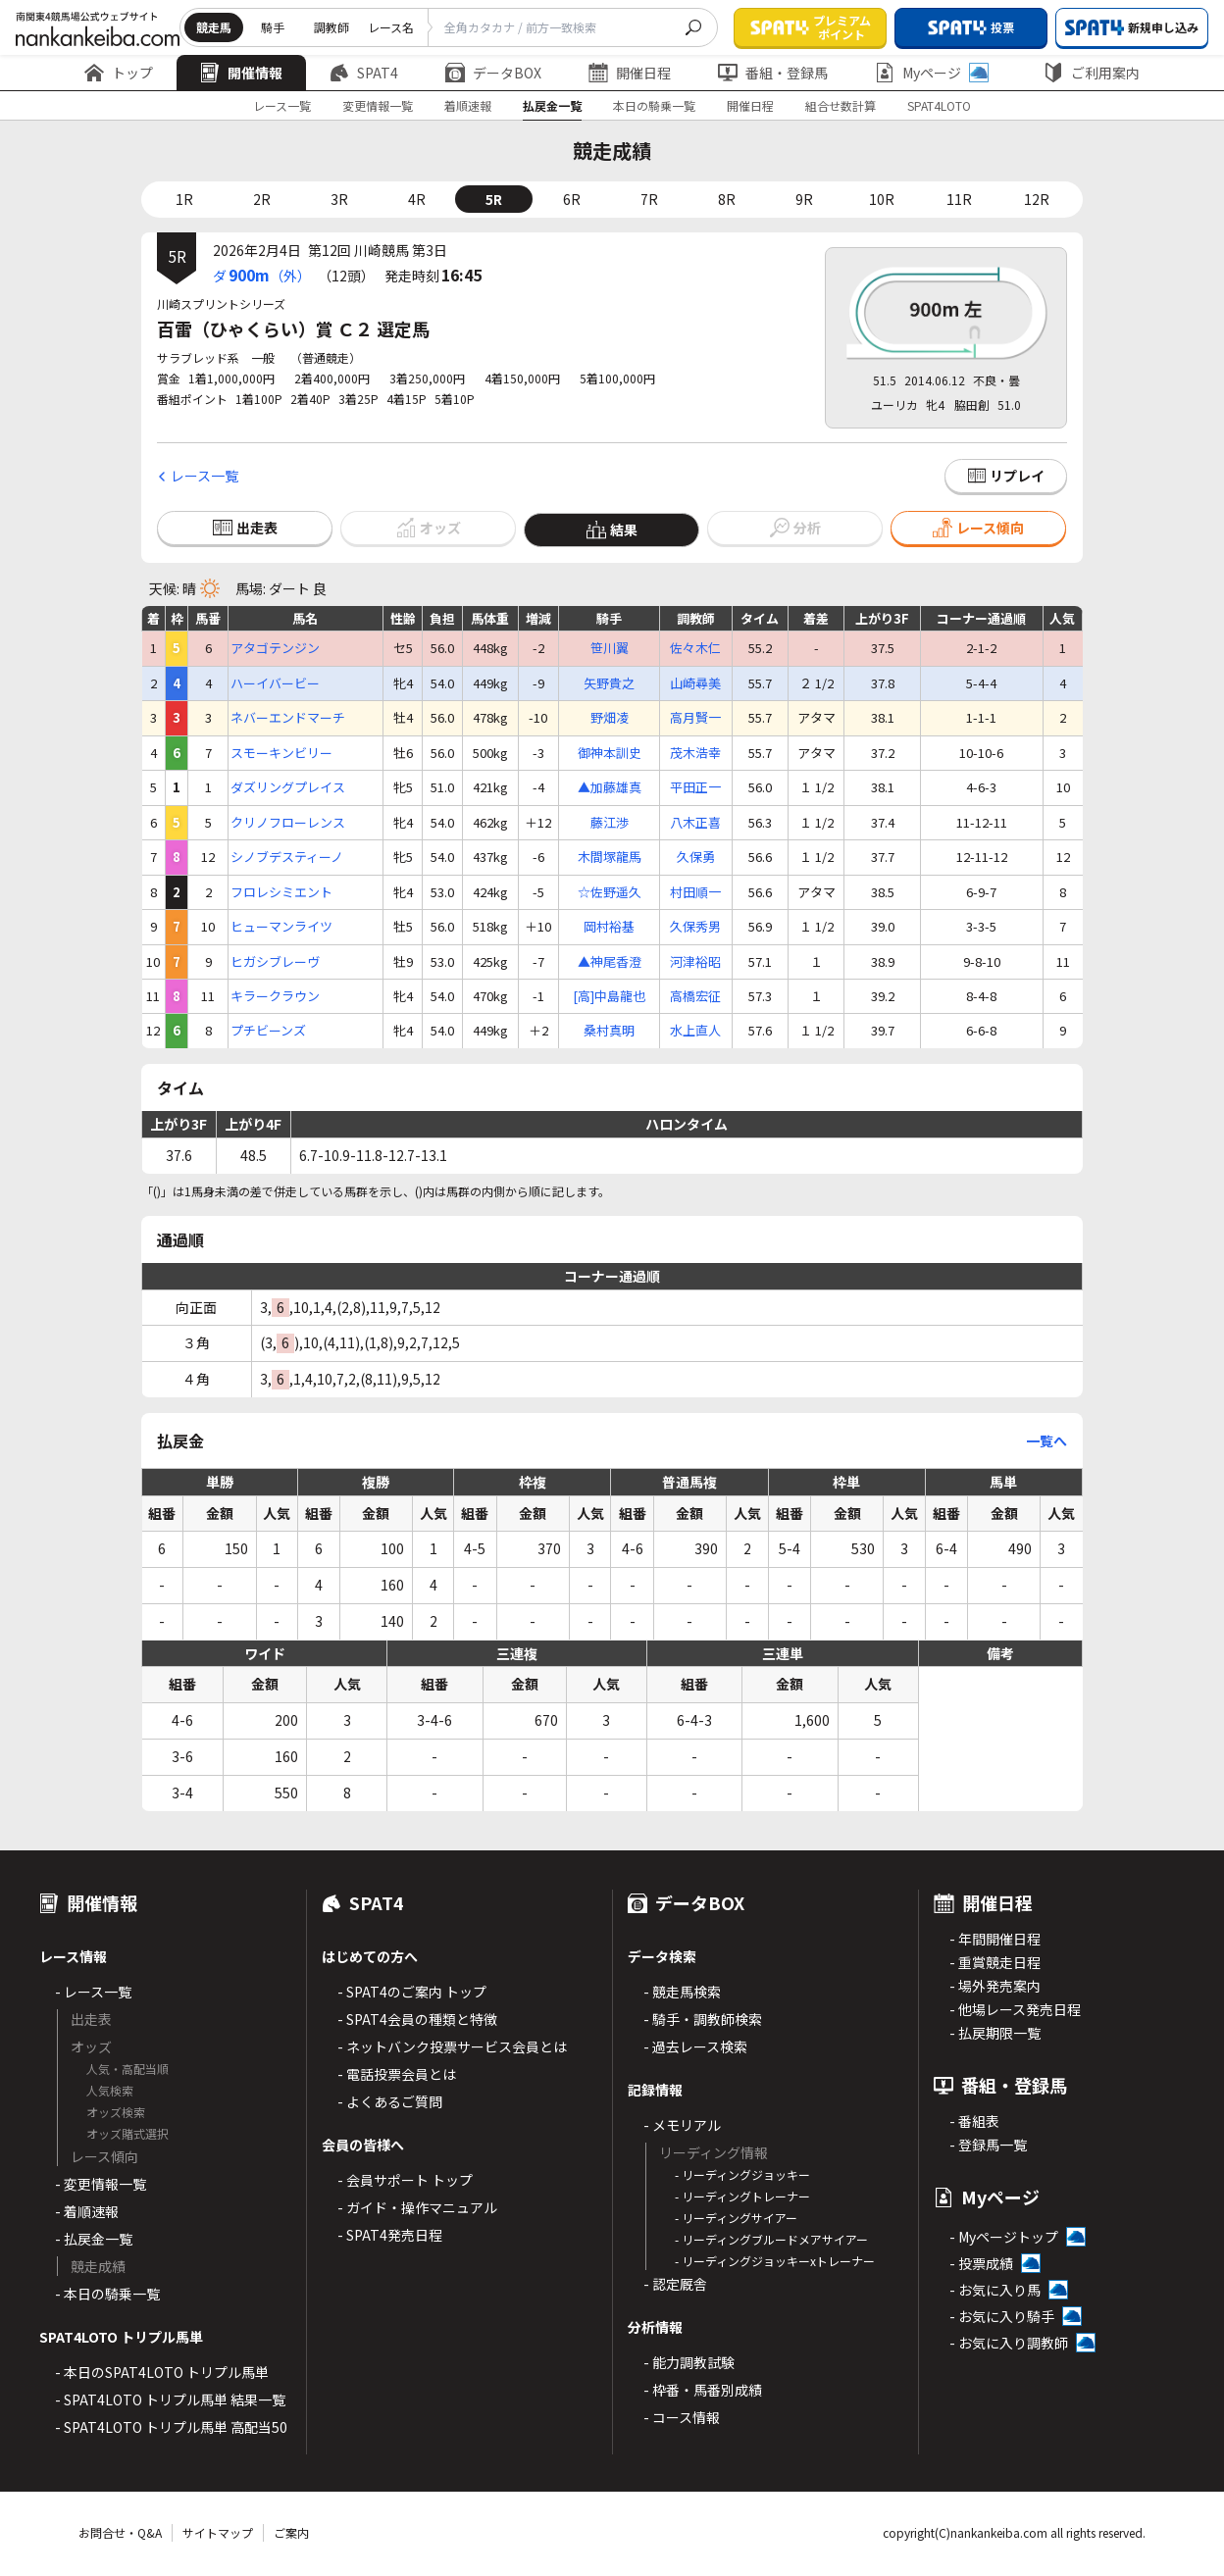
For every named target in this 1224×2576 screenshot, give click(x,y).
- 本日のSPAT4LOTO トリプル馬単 (162, 2372)
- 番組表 (974, 2121)
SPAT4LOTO (939, 105)
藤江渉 (609, 823)
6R (572, 199)
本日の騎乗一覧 (654, 105)
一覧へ (1046, 1440)
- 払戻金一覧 (93, 2238)
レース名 (391, 27)
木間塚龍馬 (609, 857)
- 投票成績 (981, 2263)
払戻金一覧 (552, 105)
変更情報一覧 (377, 105)
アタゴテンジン (275, 648)
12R (1036, 199)
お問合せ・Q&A (120, 2532)
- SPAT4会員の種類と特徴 (417, 2019)
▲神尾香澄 (609, 962)
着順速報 (467, 105)
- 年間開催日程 (995, 1938)
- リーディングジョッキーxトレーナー (775, 2260)
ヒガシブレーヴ (275, 962)
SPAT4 (364, 72)
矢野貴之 (609, 683)
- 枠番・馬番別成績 (702, 2389)
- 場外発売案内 (995, 1985)
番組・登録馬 (773, 72)
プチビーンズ (268, 1030)
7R (649, 199)
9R (804, 199)
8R (727, 199)
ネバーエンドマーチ (287, 718)
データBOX (493, 72)
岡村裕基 (609, 926)
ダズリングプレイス (287, 787)
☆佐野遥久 (609, 892)
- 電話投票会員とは (396, 2074)
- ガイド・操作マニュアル (417, 2207)
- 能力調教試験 (689, 2362)
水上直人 (695, 1030)
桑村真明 (609, 1030)
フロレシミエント (281, 892)
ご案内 (291, 2532)
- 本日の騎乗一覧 (107, 2293)
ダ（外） (262, 274)
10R (881, 199)
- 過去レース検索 (695, 2046)
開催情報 (241, 72)
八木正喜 (695, 823)
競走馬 (213, 27)
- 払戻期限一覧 (995, 2033)
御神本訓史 (609, 753)
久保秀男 (695, 926)
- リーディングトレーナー (742, 2196)
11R (959, 199)
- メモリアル (682, 2125)
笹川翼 (609, 648)
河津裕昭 (695, 962)
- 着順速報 (87, 2211)
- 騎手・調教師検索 (702, 2019)
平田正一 (695, 787)
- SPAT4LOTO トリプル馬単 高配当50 (171, 2427)
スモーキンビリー (281, 753)
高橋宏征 (695, 996)
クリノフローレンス (287, 823)
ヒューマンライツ (281, 926)
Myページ (932, 72)
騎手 (272, 27)
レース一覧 (282, 105)
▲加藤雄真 (609, 787)
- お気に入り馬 (995, 2289)
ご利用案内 (1092, 72)
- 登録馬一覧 (988, 2144)
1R (184, 199)
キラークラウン (275, 996)
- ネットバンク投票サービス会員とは (452, 2046)
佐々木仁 (695, 648)
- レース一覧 (93, 1991)
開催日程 (629, 72)
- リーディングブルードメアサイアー (771, 2239)
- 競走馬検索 (682, 1991)
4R (417, 199)
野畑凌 (609, 718)
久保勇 (696, 857)
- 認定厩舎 (675, 2284)
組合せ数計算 (840, 105)
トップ (118, 72)
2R (262, 199)
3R (339, 199)
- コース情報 (681, 2417)
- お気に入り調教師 (1008, 2342)
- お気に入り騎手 (1001, 2316)
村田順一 (695, 892)
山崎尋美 (695, 683)
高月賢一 (695, 718)
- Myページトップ (1003, 2237)
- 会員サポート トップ (405, 2180)
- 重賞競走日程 (995, 1962)
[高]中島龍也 (609, 996)
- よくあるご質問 (389, 2101)
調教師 (331, 27)
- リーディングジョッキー (742, 2174)
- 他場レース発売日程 (1015, 2009)
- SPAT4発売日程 (389, 2235)
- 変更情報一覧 (100, 2184)
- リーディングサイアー (736, 2217)
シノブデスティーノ (286, 857)
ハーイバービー (275, 683)
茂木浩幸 (695, 753)
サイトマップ (217, 2532)
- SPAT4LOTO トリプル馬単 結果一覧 (170, 2399)
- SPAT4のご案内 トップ (411, 1991)
